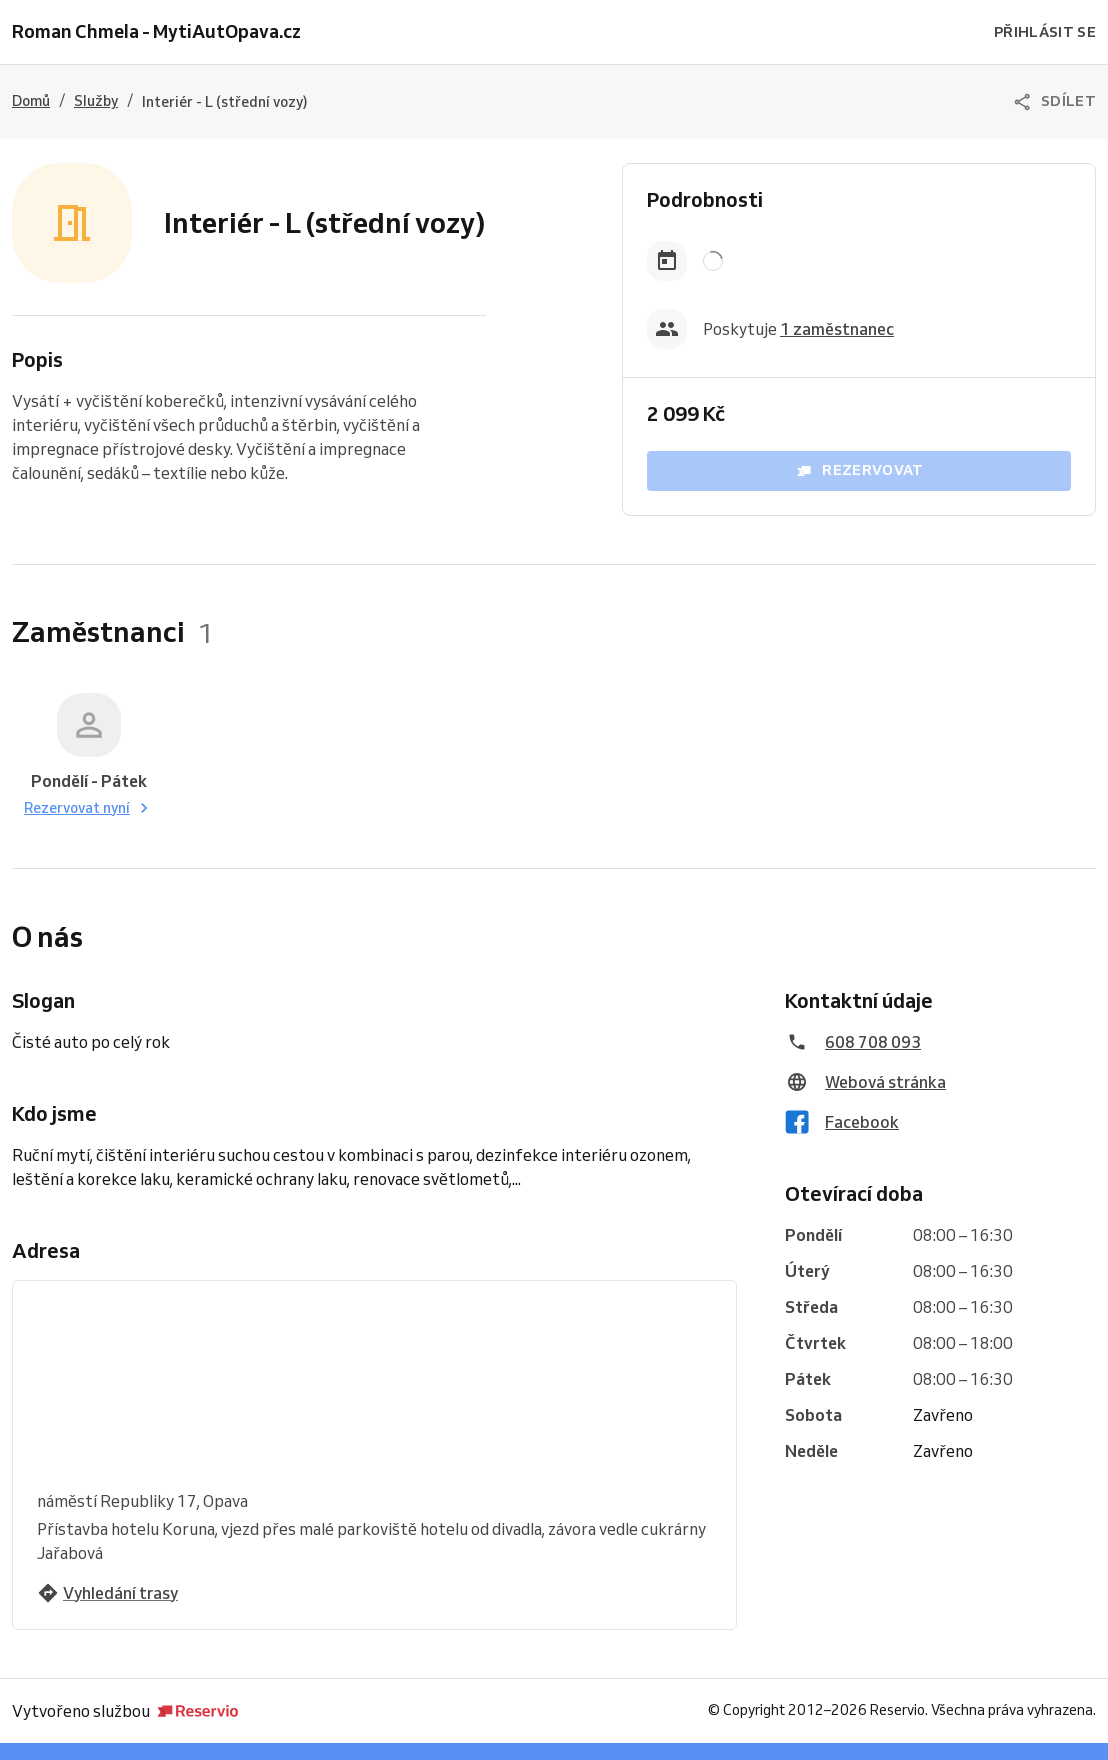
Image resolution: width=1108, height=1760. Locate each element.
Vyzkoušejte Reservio (469, 1736)
